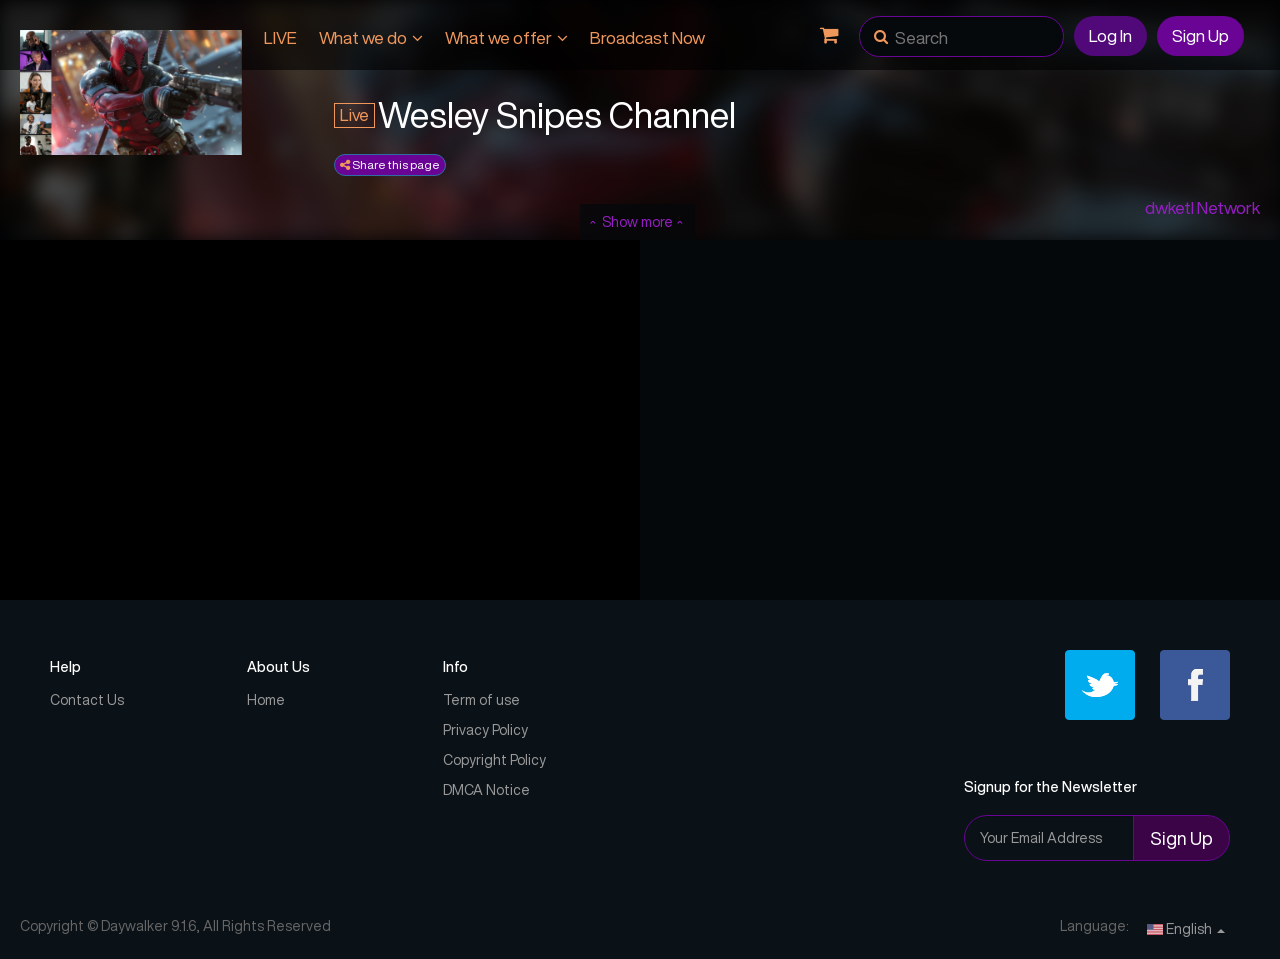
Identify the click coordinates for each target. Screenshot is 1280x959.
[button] (881, 30)
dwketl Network (1202, 207)
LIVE (280, 37)
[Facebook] (1195, 685)
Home (266, 700)
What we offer (506, 37)
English (1186, 929)
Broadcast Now (647, 37)
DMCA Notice (486, 790)
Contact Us (87, 700)
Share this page (390, 164)
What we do (371, 37)
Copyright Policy (494, 760)
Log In (1110, 35)
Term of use (481, 700)
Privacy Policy (485, 730)
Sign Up (1200, 35)
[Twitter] (1100, 685)
